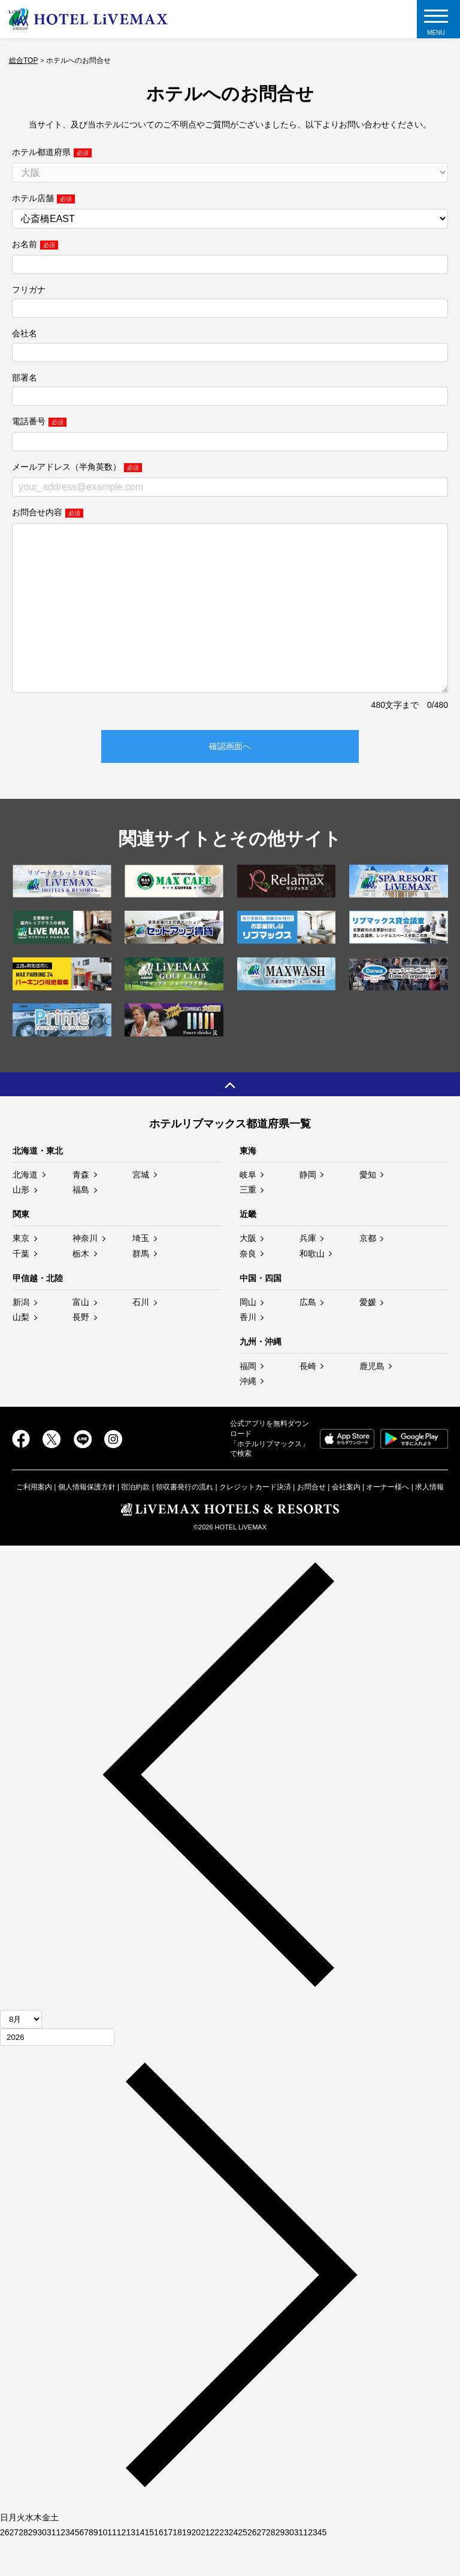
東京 (21, 1274)
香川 (248, 1353)
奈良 (248, 1289)
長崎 (307, 1402)
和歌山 (312, 1289)
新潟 (21, 1338)
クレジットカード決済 (255, 1523)
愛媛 (367, 1338)
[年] (57, 2073)
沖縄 (248, 1417)
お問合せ (311, 1523)
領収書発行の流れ (184, 1523)
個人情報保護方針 (87, 1523)
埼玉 (140, 1274)
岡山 (248, 1338)
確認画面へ (230, 782)
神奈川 (85, 1274)
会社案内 (346, 1523)
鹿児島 (372, 1402)
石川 (140, 1338)
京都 (367, 1274)
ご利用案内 (34, 1523)
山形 (21, 1225)
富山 (80, 1338)
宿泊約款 (135, 1523)
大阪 (248, 1274)
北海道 (25, 1210)
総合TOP (23, 60)
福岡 (248, 1402)
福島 (80, 1225)
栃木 (80, 1289)
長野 (80, 1353)
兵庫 (307, 1274)
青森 (80, 1210)
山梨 (21, 1353)
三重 (248, 1225)
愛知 (367, 1210)
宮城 (140, 1210)
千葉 (21, 1289)
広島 (307, 1338)
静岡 (307, 1210)
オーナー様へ (387, 1523)
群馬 (140, 1289)
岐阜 (248, 1210)
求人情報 (429, 1523)
